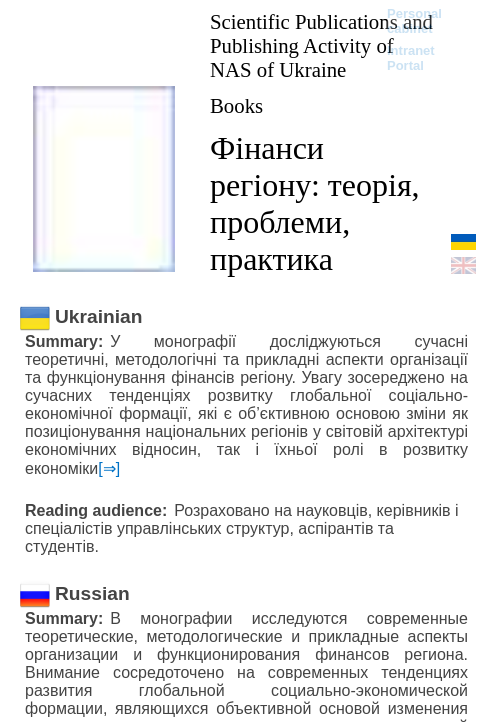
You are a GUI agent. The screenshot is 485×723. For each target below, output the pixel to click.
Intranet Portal (411, 58)
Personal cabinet (414, 21)
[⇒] (109, 468)
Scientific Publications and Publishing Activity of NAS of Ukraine (321, 45)
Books (236, 105)
